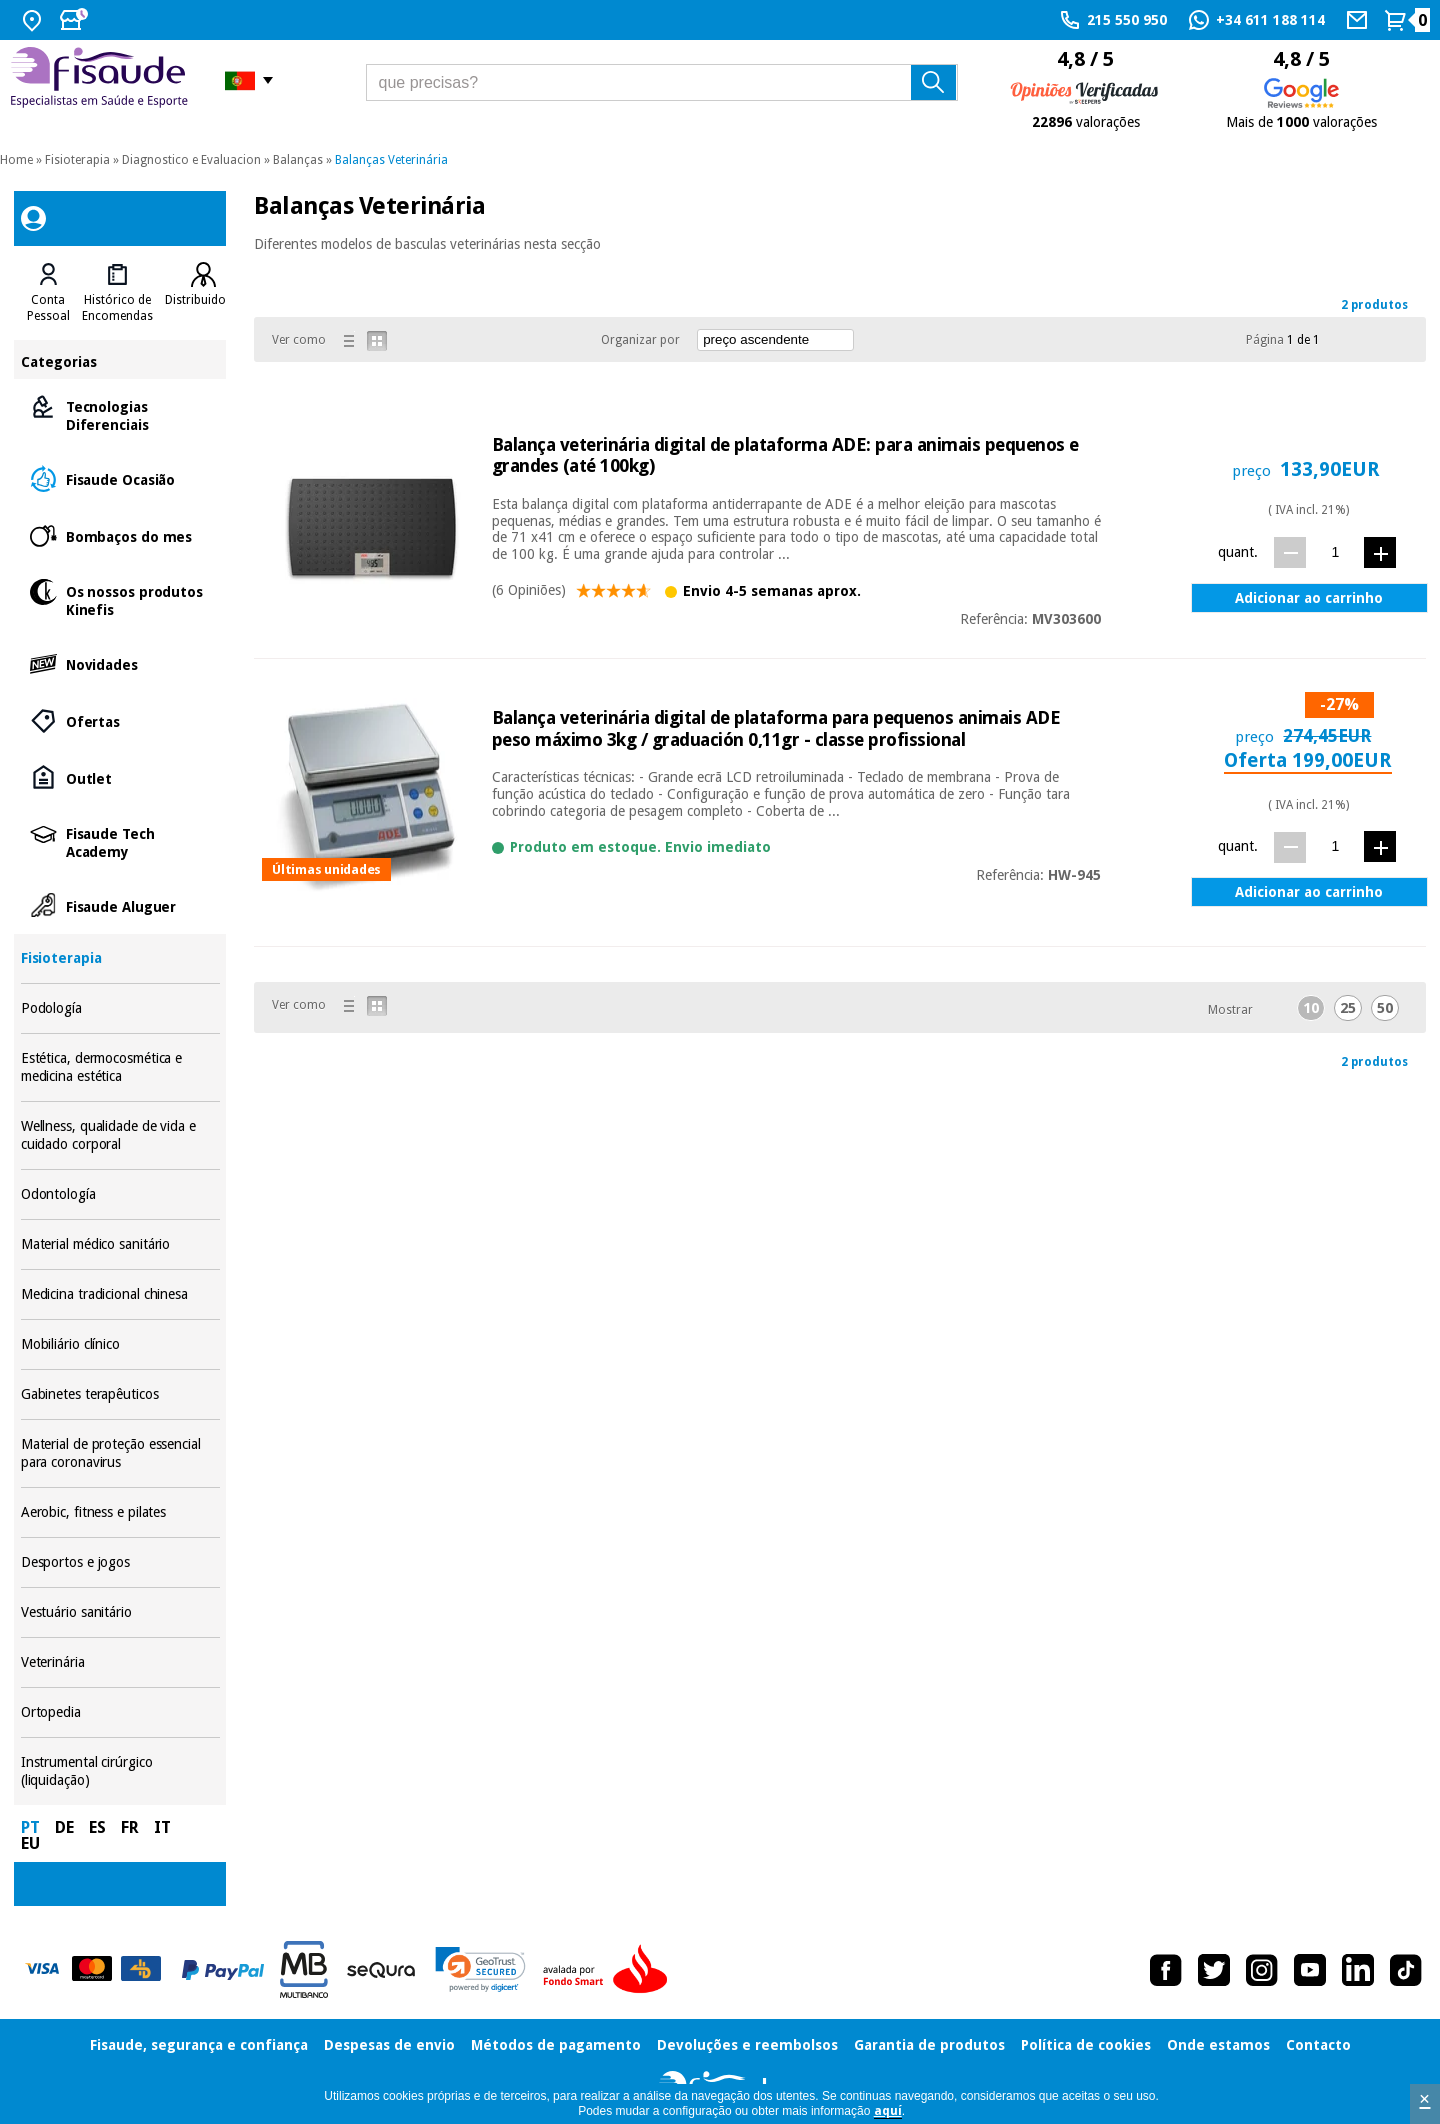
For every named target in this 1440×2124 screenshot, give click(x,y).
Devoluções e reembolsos (747, 2045)
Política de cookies (1086, 2045)
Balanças (298, 160)
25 (1348, 1008)
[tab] (48, 293)
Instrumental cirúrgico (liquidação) (120, 1771)
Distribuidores (204, 300)
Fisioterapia (77, 160)
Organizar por (640, 340)
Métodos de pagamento (556, 2045)
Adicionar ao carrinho (1309, 598)
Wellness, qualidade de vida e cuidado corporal (120, 1135)
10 (1311, 1008)
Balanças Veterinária (391, 160)
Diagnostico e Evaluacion (191, 160)
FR (130, 1827)
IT (162, 1827)
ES (97, 1827)
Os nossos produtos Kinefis (120, 599)
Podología (120, 1008)
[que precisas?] (662, 82)
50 (1385, 1008)
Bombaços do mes (120, 535)
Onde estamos (1218, 2045)
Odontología (120, 1194)
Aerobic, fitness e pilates (120, 1512)
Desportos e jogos (120, 1562)
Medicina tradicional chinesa (120, 1294)
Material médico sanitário (120, 1244)
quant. (1238, 552)
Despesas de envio (389, 2045)
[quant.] (1335, 551)
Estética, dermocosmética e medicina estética (120, 1067)
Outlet (120, 777)
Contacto (1318, 2045)
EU (30, 1843)
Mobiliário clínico (120, 1344)
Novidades (120, 663)
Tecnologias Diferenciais (120, 414)
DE (64, 1827)
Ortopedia (120, 1712)
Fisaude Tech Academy (120, 841)
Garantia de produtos (929, 2045)
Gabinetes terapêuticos (120, 1394)
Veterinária (120, 1662)
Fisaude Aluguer (120, 905)
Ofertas (120, 720)
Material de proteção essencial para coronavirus (120, 1453)
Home (16, 160)
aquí (888, 2111)
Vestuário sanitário (120, 1612)
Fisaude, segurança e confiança (199, 2045)
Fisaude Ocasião (120, 478)
